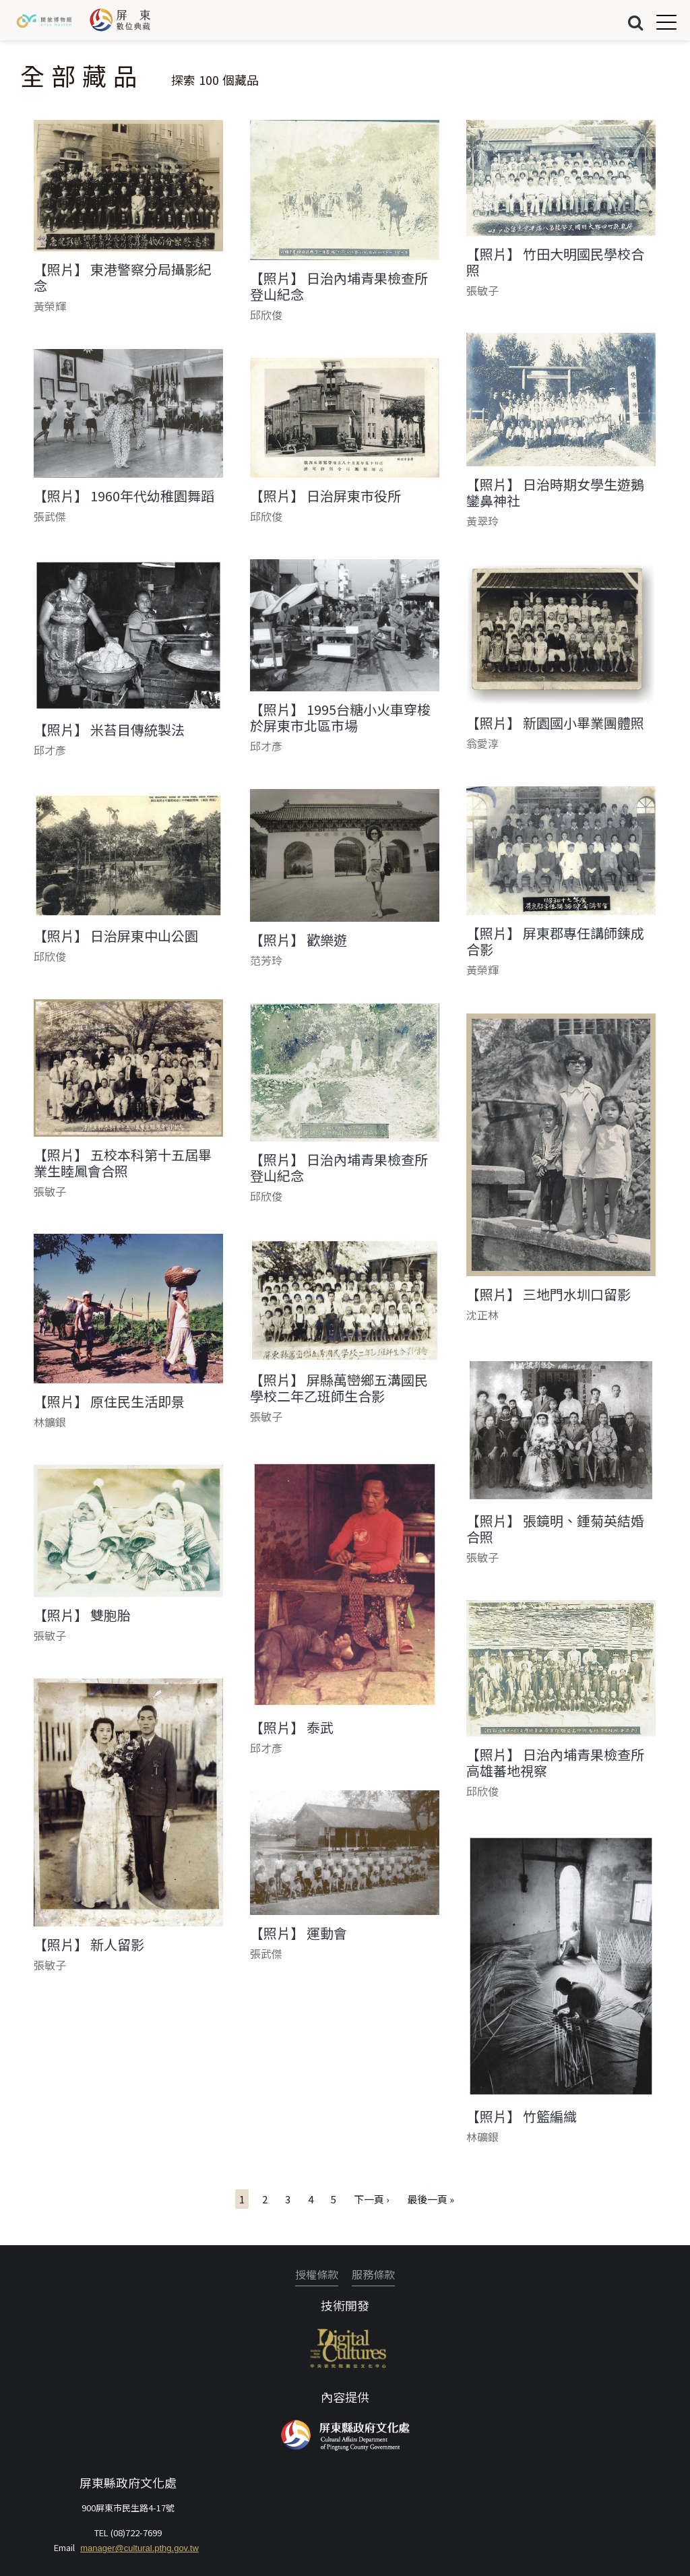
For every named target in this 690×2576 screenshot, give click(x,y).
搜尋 (635, 22)
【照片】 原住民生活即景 (109, 1401)
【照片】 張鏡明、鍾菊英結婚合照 (555, 1529)
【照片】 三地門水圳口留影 (548, 1294)
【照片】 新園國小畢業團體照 (555, 723)
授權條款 (316, 2274)
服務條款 (373, 2274)
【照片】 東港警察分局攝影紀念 (123, 277)
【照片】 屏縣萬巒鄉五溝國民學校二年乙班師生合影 (339, 1388)
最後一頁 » (430, 2199)
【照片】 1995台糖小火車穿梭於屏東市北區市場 (340, 717)
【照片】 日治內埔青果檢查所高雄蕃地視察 (555, 1763)
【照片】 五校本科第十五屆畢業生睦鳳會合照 (123, 1163)
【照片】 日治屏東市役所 (325, 496)
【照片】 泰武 (292, 1728)
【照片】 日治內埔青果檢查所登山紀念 (339, 286)
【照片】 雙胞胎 (82, 1615)
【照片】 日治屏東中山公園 (116, 936)
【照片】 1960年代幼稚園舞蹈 (124, 496)
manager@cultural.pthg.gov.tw (139, 2548)
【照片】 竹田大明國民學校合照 (555, 262)
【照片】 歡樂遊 (298, 940)
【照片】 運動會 (298, 1933)
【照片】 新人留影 (89, 1945)
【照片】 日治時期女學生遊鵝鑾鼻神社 (555, 492)
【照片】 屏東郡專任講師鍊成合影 (555, 941)
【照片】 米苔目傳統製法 (109, 730)
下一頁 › (371, 2199)
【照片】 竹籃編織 (521, 2116)
